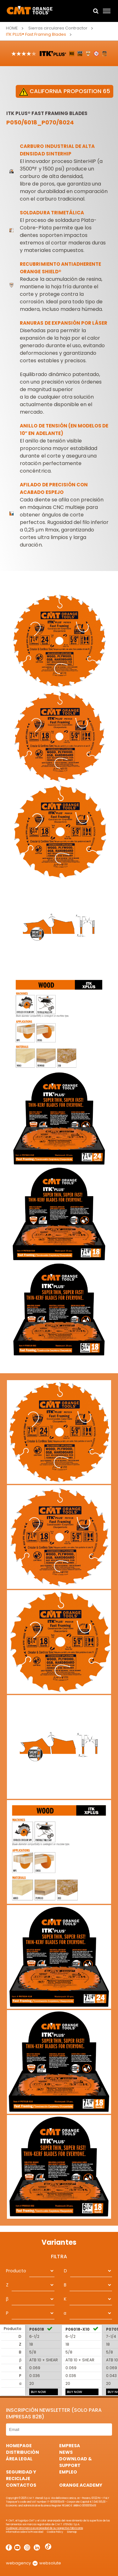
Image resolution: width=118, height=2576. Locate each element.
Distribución (22, 2452)
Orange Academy (80, 2485)
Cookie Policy (55, 2532)
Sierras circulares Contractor (57, 28)
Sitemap (72, 2532)
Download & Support (75, 2462)
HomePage (19, 2445)
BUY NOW (38, 2392)
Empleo (68, 2472)
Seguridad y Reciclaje (21, 2475)
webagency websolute (33, 2563)
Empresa (69, 2445)
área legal (19, 2459)
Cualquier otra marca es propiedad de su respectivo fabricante (44, 2528)
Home (12, 28)
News (66, 2452)
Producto (16, 2271)
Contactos (21, 2485)
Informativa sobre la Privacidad (24, 2532)
